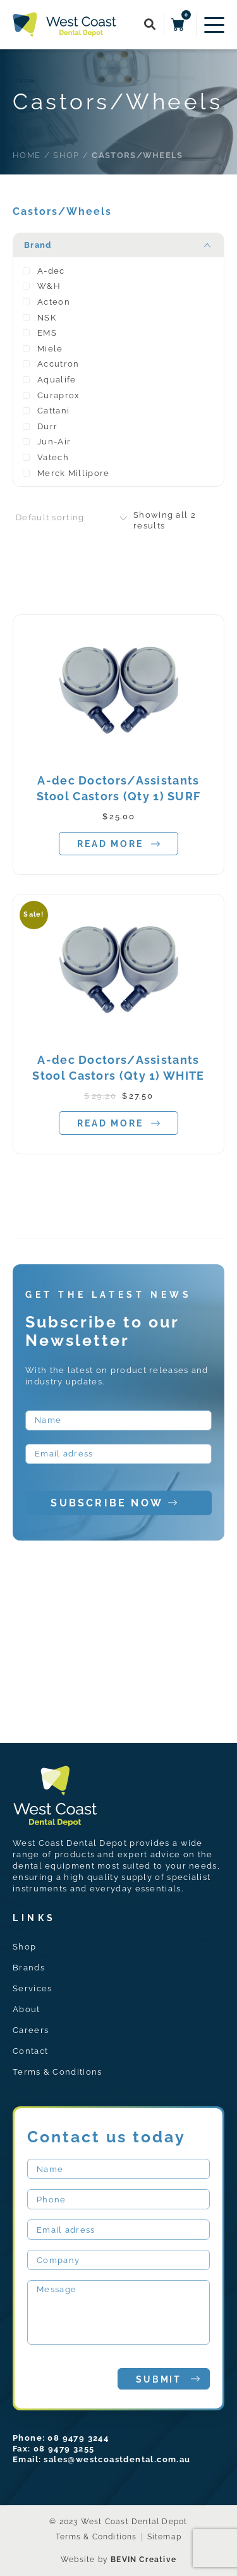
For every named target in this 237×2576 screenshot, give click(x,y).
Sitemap (164, 2537)
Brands (29, 1967)
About (26, 2009)
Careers (31, 2030)
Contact (30, 2051)
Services (32, 1988)
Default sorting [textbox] (50, 517)
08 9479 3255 (64, 2448)
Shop (24, 1947)
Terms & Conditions (57, 2072)
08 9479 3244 (78, 2438)
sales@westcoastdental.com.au (117, 2459)
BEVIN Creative (143, 2559)
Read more (118, 844)
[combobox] (73, 518)
